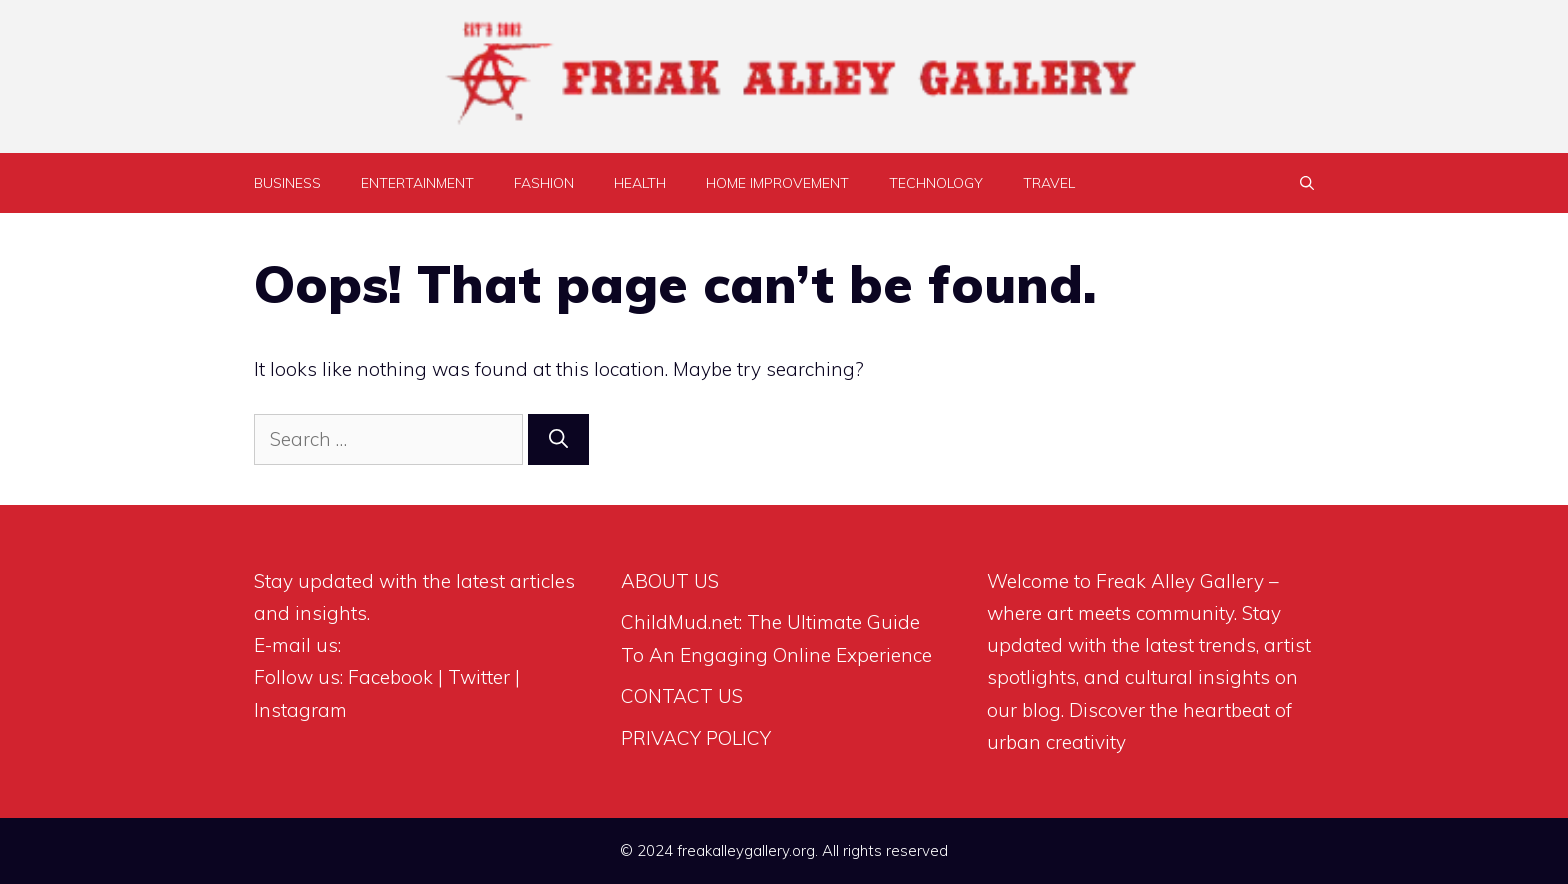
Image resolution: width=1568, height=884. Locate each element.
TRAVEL (1049, 183)
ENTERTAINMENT (417, 183)
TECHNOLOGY (936, 183)
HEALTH (640, 183)
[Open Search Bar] (1307, 183)
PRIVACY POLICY (696, 738)
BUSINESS (287, 183)
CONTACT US (682, 696)
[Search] (558, 439)
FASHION (544, 183)
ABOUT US (670, 581)
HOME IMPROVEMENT (777, 183)
